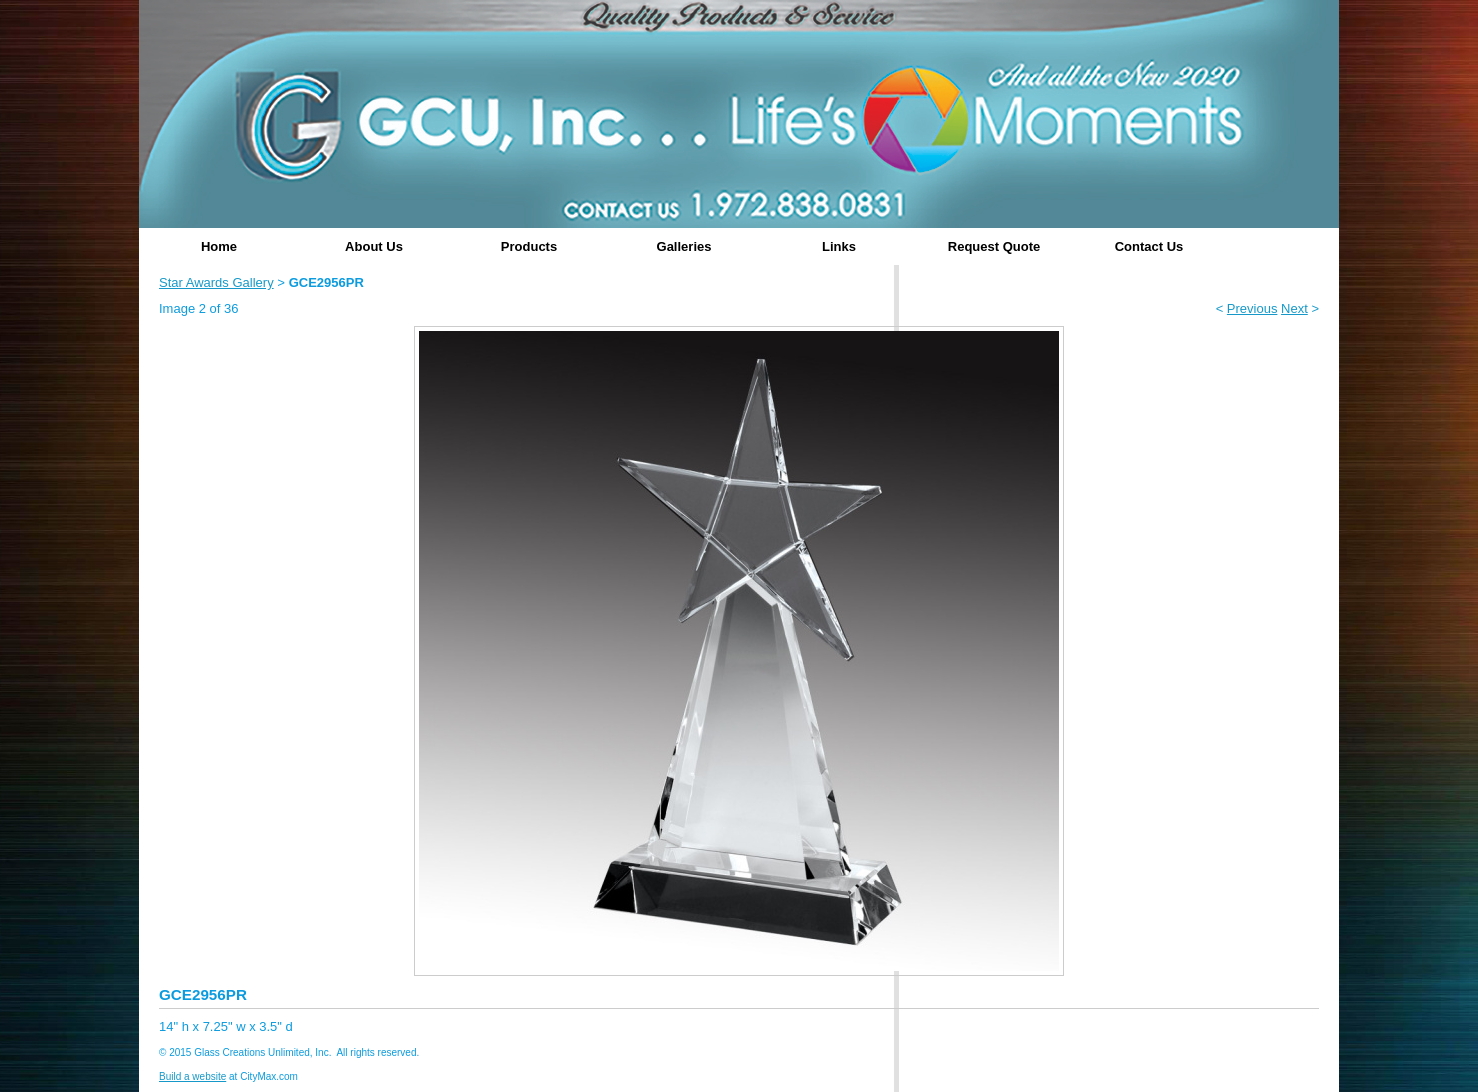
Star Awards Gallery (216, 282)
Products (529, 246)
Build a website (192, 1076)
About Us (374, 246)
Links (839, 246)
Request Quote (994, 246)
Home (219, 246)
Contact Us (1149, 246)
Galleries (684, 246)
